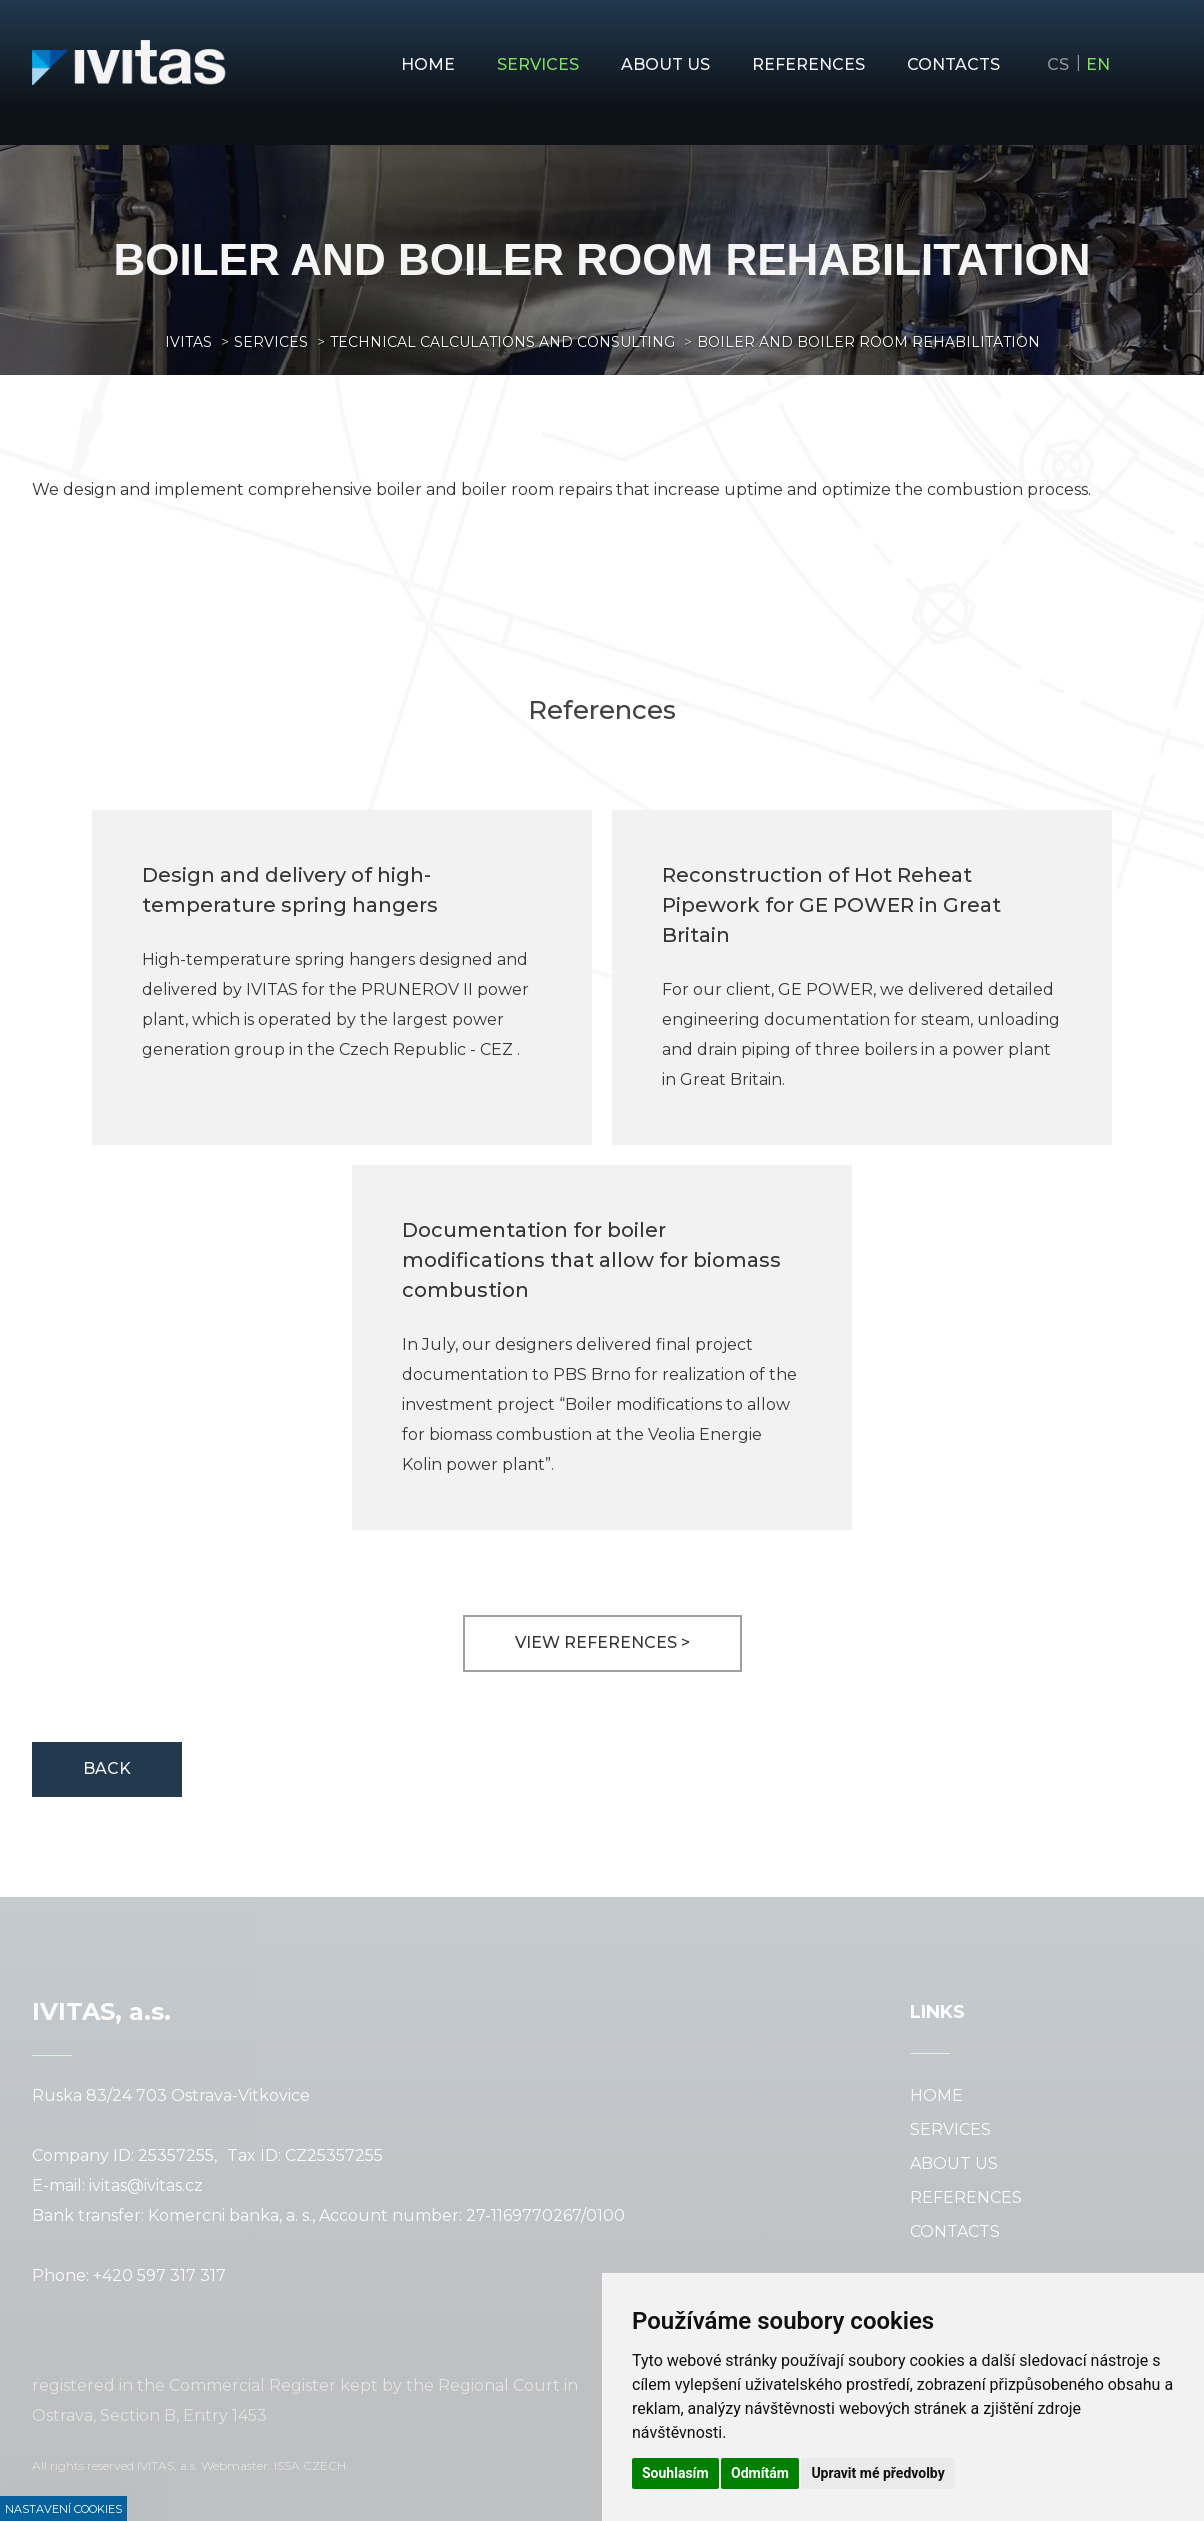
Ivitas (188, 342)
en (1098, 64)
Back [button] (107, 1768)
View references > (602, 1642)
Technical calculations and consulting (502, 342)
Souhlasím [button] (675, 2473)
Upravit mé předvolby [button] (877, 2473)
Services (271, 342)
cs (1058, 64)
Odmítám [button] (760, 2473)
